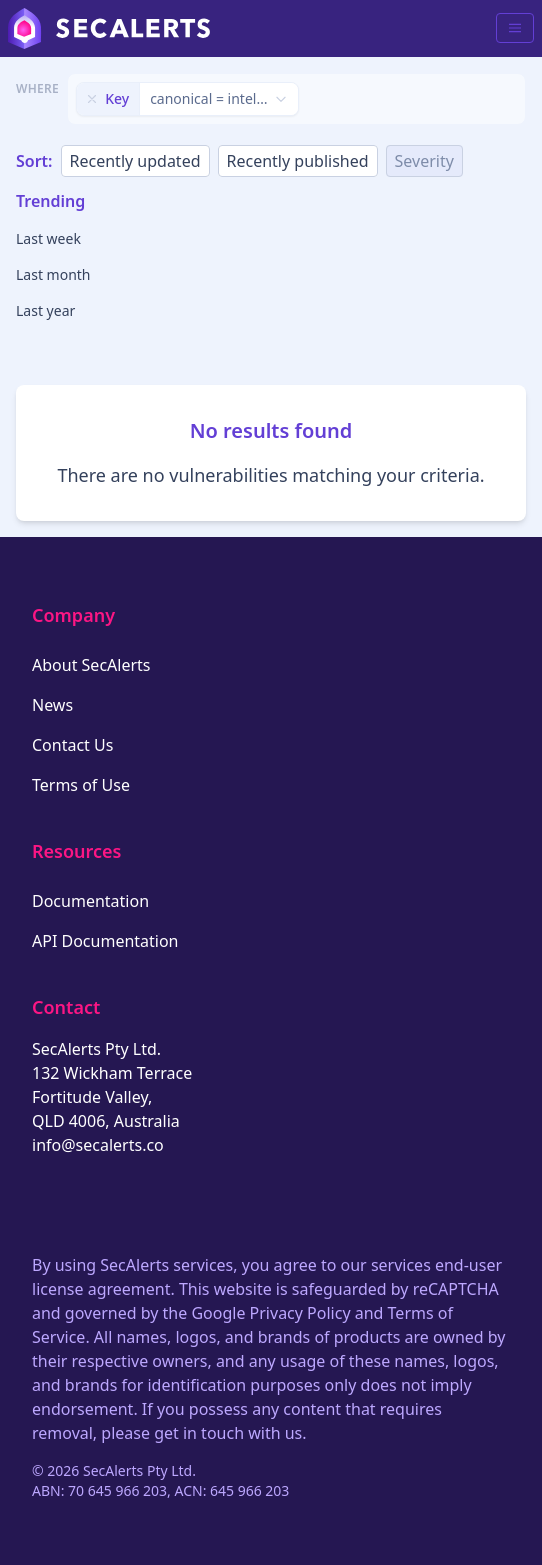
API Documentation (105, 941)
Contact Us (72, 745)
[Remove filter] (92, 99)
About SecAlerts (91, 665)
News (52, 705)
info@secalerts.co (98, 1145)
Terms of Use (81, 785)
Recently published (298, 161)
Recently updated (135, 161)
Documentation (90, 901)
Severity (424, 161)
